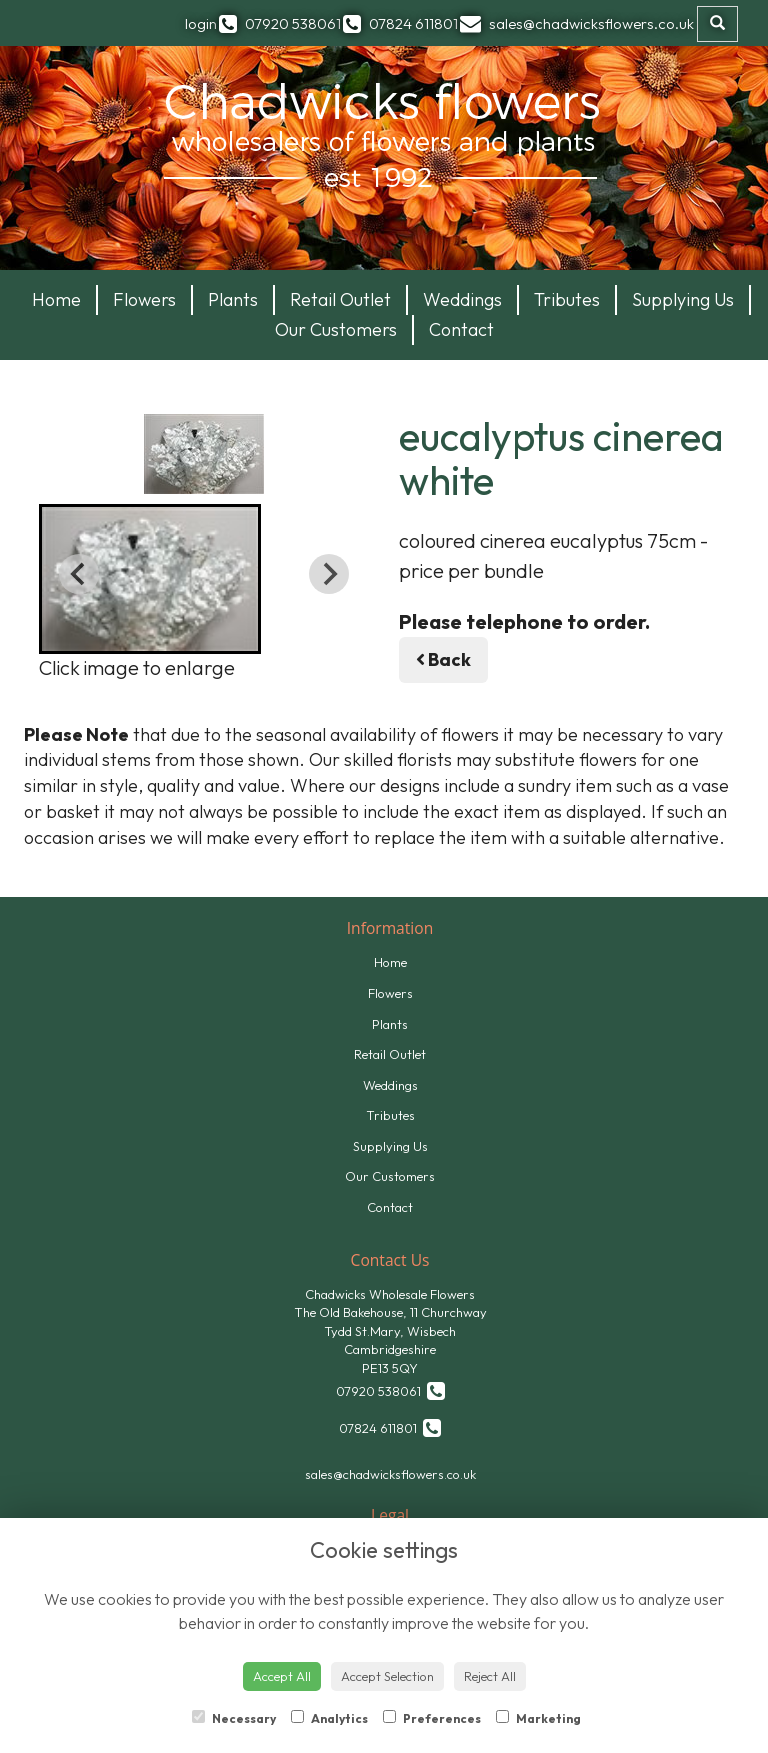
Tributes (567, 299)
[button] (150, 579)
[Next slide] (329, 574)
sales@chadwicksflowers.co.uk (390, 1474)
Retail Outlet (340, 299)
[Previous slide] (79, 574)
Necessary (234, 1718)
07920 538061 (390, 1390)
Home (56, 299)
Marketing (538, 1718)
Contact (461, 329)
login (201, 23)
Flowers (144, 299)
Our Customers (336, 329)
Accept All (282, 1676)
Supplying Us (683, 299)
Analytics (329, 1718)
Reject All (490, 1676)
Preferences (432, 1718)
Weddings (462, 299)
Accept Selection (387, 1676)
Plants (233, 299)
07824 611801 (390, 1427)
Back (443, 659)
